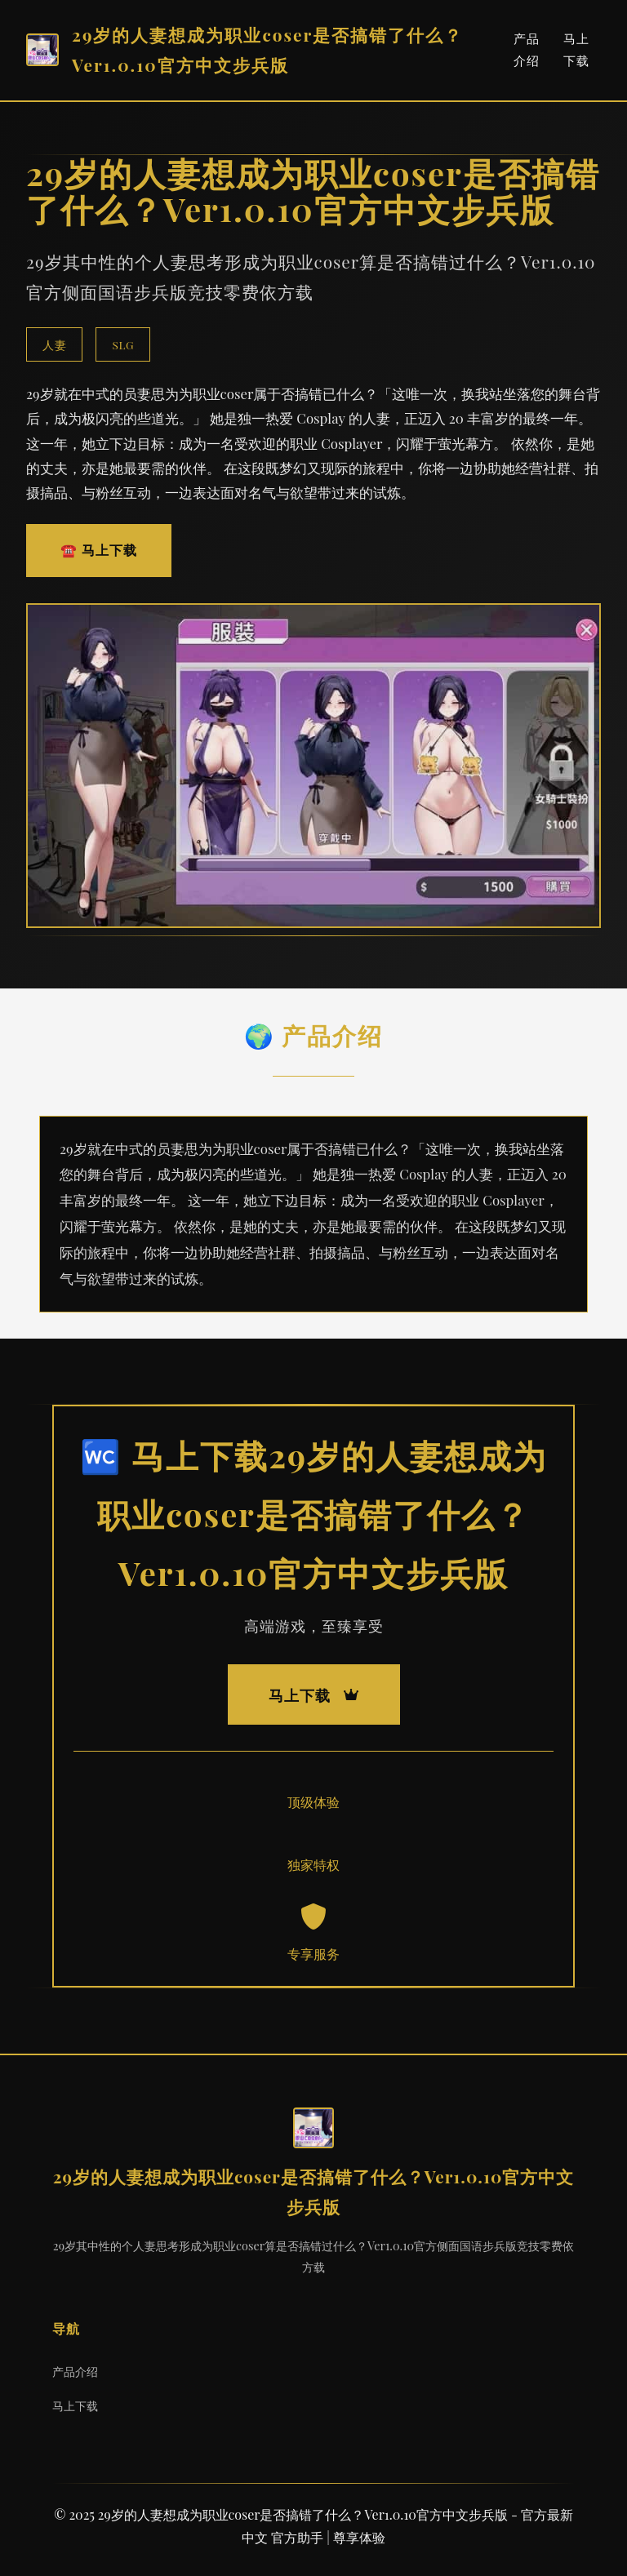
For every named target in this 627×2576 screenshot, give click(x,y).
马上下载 (75, 2405)
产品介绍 (75, 2371)
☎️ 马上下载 (98, 549)
